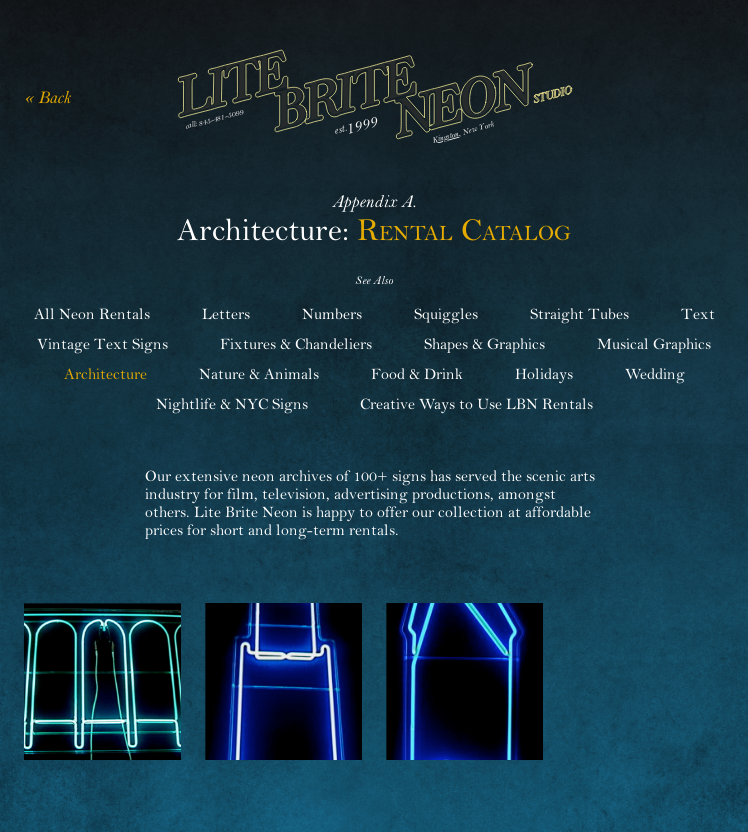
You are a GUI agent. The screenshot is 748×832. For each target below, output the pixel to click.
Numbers (332, 314)
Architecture (105, 374)
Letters (226, 314)
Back (54, 97)
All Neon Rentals (92, 314)
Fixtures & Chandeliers (296, 344)
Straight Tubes (579, 314)
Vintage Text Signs (102, 344)
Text (698, 314)
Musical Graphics (654, 344)
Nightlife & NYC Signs (232, 404)
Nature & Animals (259, 374)
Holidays (544, 374)
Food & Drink (417, 374)
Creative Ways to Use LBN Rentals (476, 404)
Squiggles (446, 314)
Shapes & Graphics (484, 344)
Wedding (655, 374)
